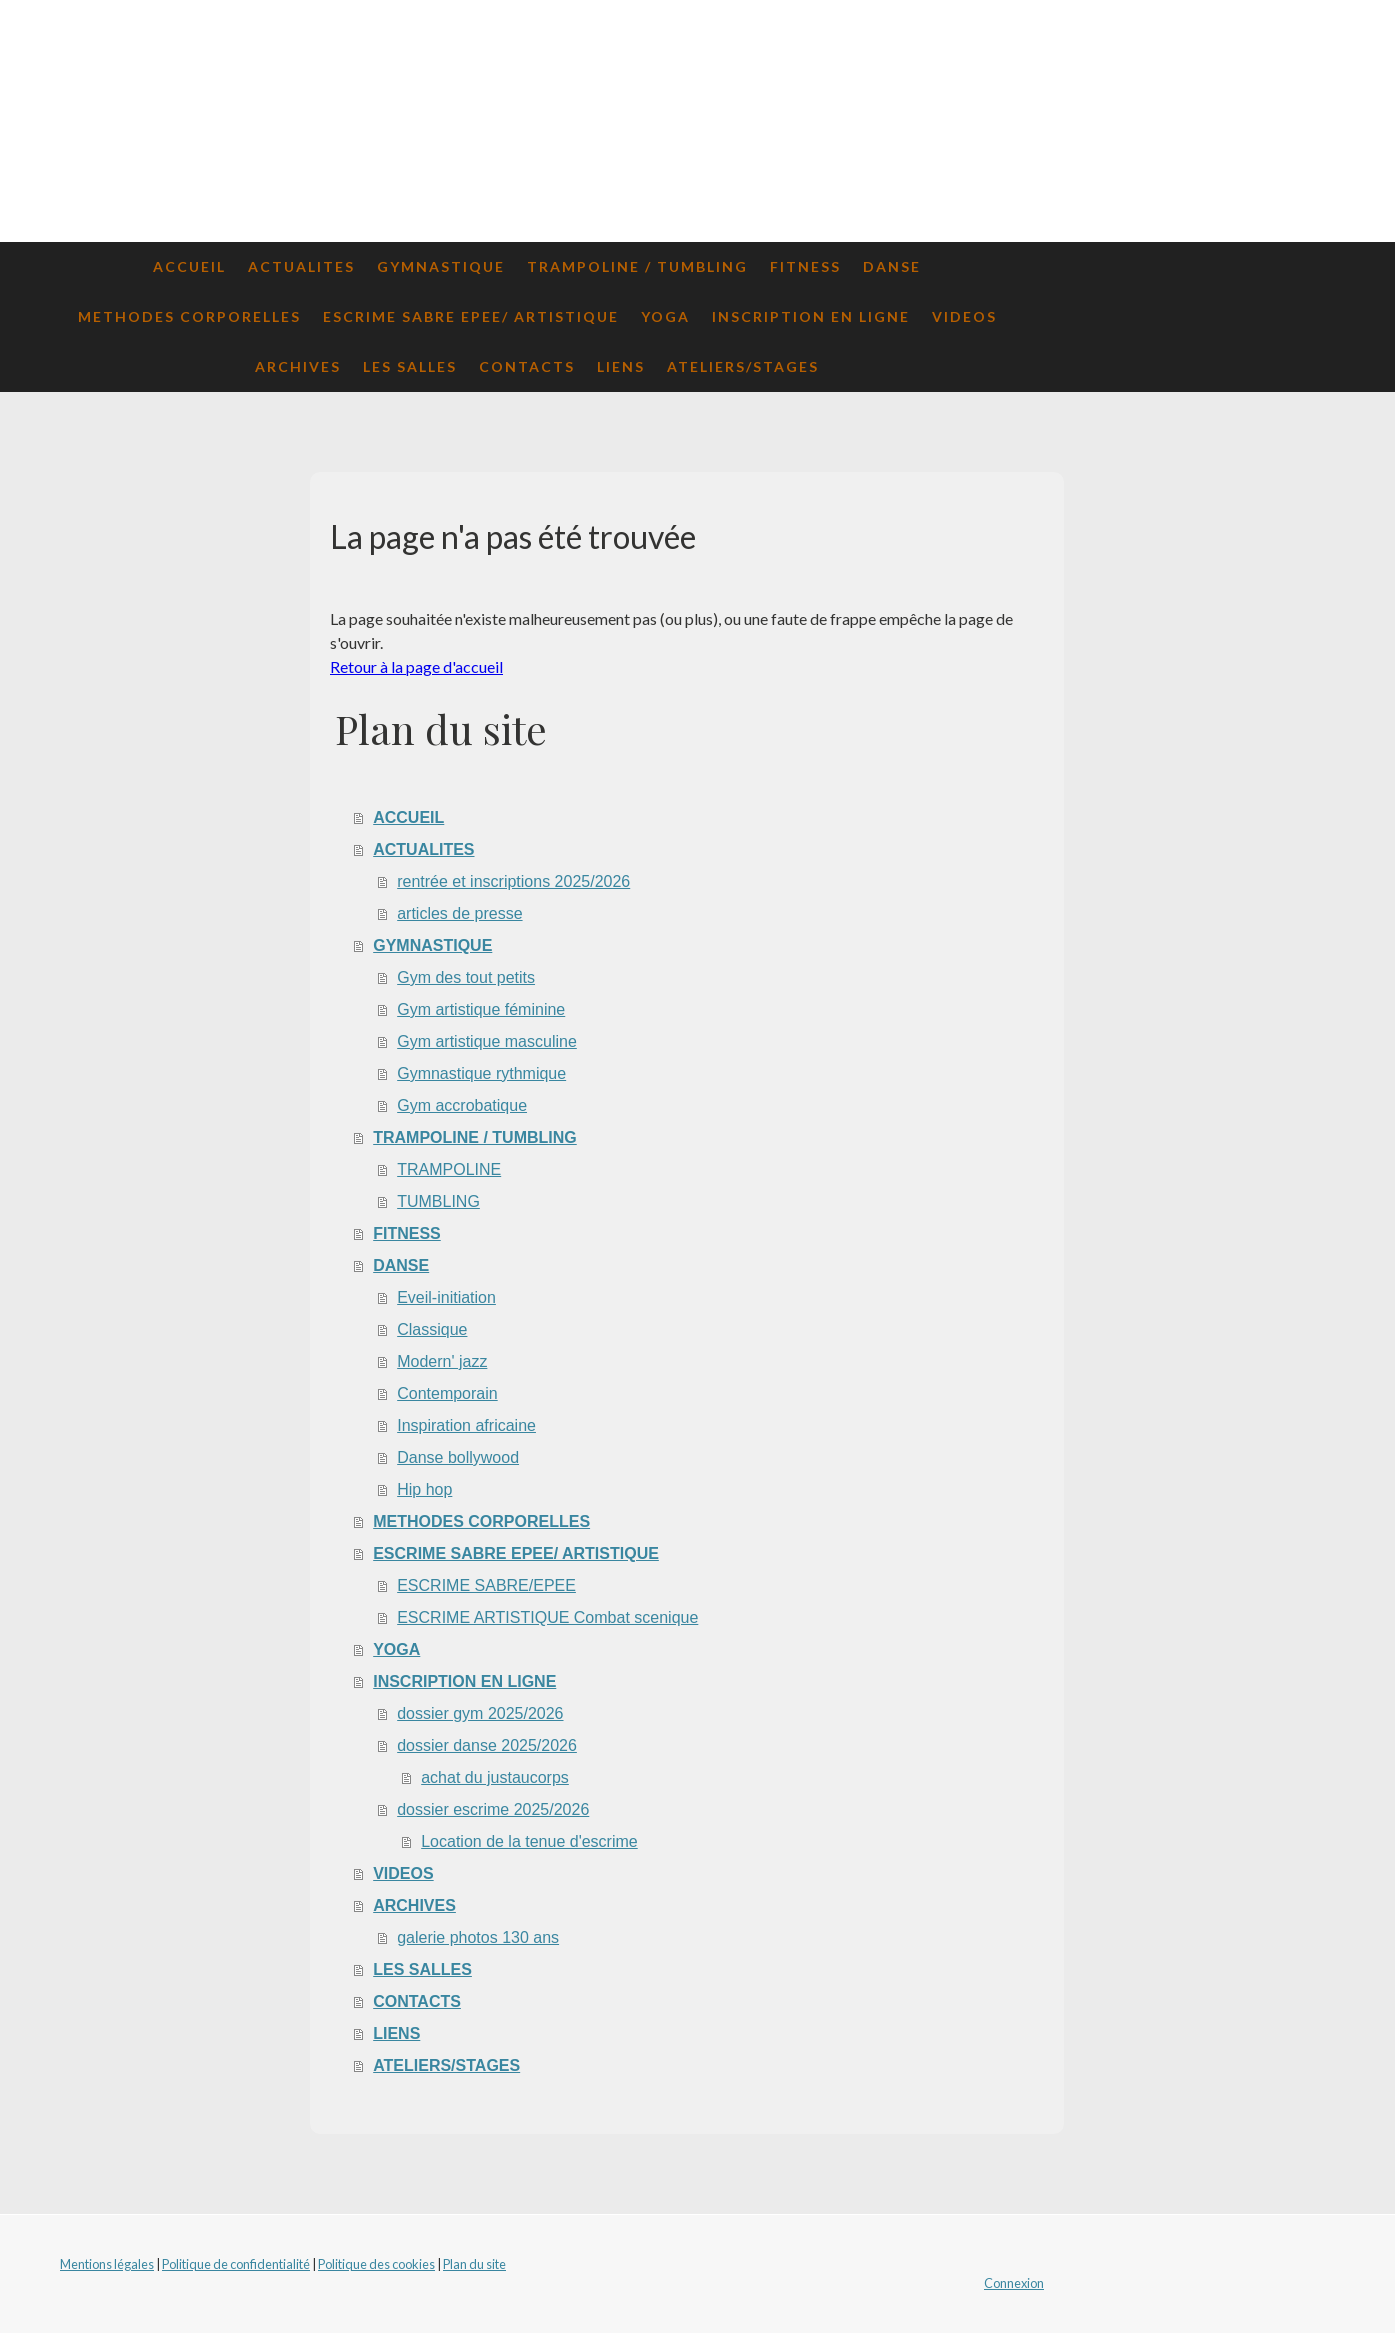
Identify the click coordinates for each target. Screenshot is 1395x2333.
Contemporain (447, 1393)
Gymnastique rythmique (481, 1073)
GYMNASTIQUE (441, 266)
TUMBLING (438, 1201)
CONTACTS (527, 366)
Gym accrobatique (462, 1105)
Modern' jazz (442, 1361)
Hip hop (424, 1489)
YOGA (665, 316)
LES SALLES (410, 366)
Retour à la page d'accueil (416, 666)
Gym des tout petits (466, 977)
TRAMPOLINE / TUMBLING (637, 266)
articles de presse (459, 913)
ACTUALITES (301, 266)
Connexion (1014, 2283)
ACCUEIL (189, 266)
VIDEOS (964, 316)
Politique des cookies (376, 2264)
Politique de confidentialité (236, 2264)
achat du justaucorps (495, 1777)
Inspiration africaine (466, 1425)
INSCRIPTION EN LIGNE (811, 316)
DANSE (892, 266)
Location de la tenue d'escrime (529, 1841)
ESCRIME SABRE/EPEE (486, 1585)
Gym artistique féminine (481, 1009)
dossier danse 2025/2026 (487, 1745)
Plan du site (474, 2264)
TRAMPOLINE (449, 1169)
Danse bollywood (458, 1457)
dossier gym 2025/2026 (480, 1713)
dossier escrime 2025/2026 (493, 1809)
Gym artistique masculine (487, 1041)
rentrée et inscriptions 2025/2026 (513, 881)
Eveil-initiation (446, 1297)
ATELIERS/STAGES (743, 366)
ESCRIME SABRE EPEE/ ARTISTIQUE (471, 316)
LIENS (621, 366)
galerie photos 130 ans (478, 1937)
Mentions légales (107, 2264)
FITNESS (805, 266)
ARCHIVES (298, 366)
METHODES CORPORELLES (189, 316)
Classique (432, 1329)
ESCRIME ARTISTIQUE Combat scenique (547, 1617)
